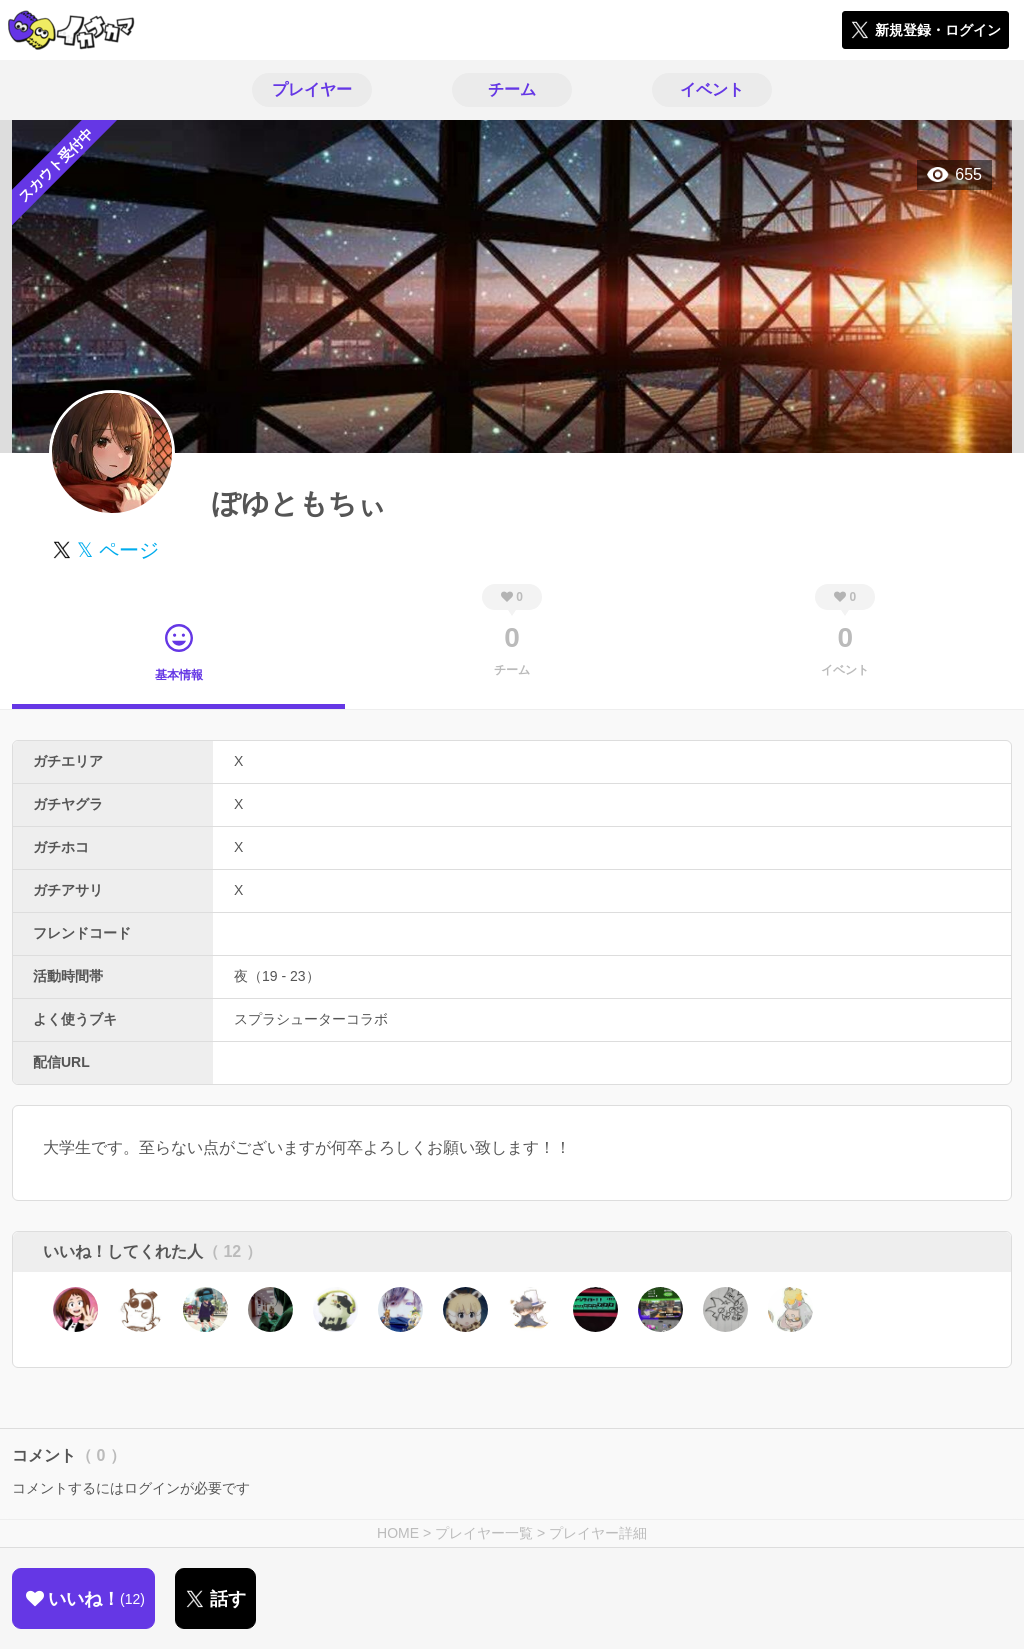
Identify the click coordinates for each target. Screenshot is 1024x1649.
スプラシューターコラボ (311, 1019)
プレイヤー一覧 (484, 1533)
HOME (398, 1533)
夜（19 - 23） (277, 976)
